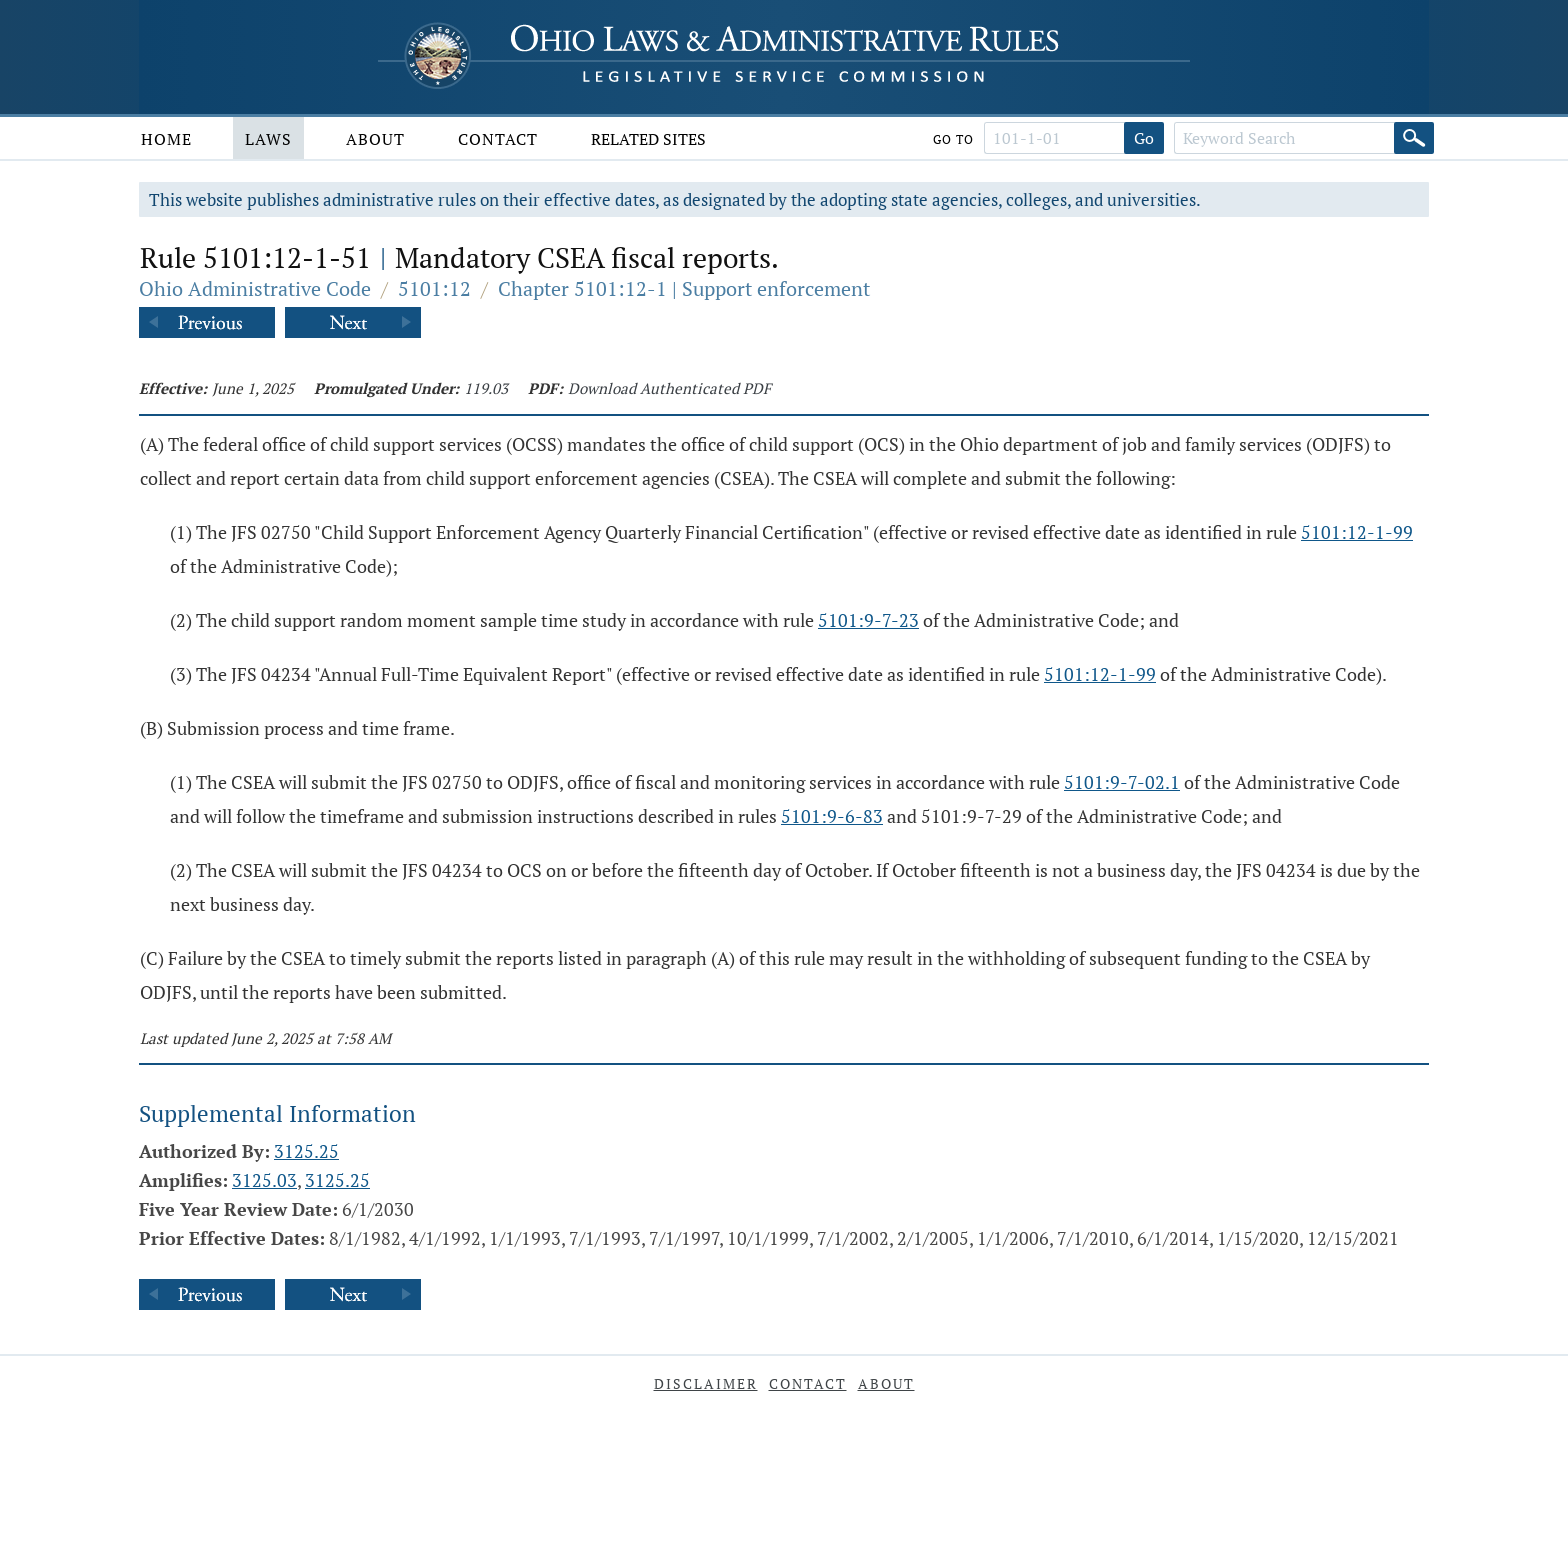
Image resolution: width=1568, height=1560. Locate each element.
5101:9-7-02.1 (1122, 782)
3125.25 (306, 1151)
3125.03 (264, 1180)
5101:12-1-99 (1357, 532)
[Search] (1414, 138)
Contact (498, 139)
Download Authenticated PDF (669, 388)
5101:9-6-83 (832, 816)
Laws (268, 139)
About (375, 139)
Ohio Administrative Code (255, 288)
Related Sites (648, 139)
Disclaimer (706, 1383)
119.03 (486, 388)
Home (166, 139)
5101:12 (434, 288)
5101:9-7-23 (868, 620)
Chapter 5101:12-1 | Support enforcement (684, 288)
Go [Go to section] (1144, 138)
